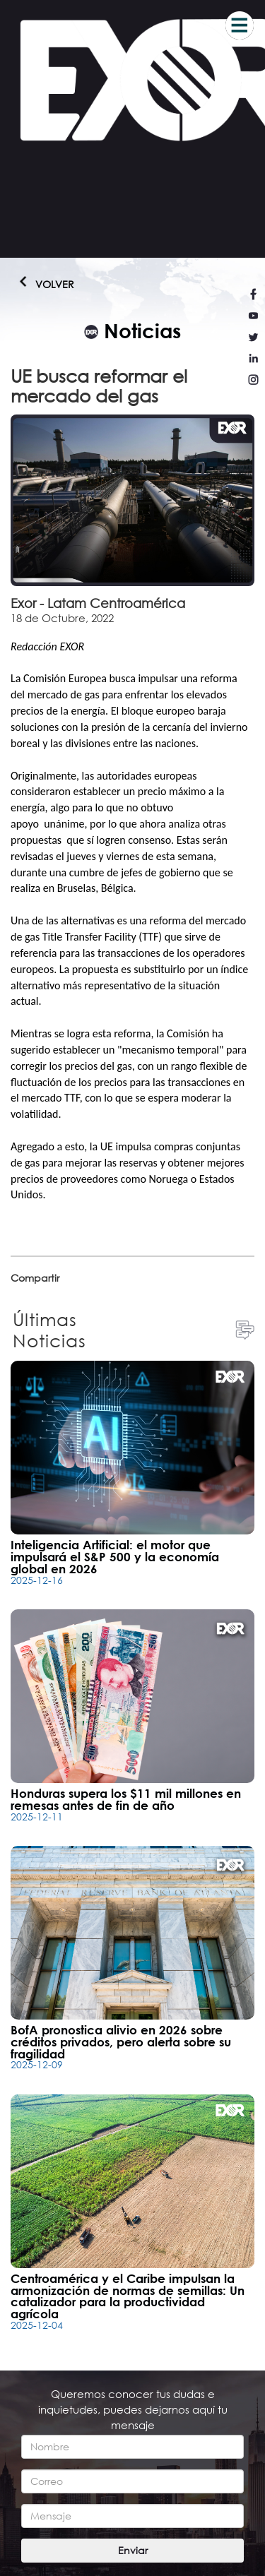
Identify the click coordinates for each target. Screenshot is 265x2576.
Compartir (35, 1277)
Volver (39, 283)
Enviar (133, 2550)
